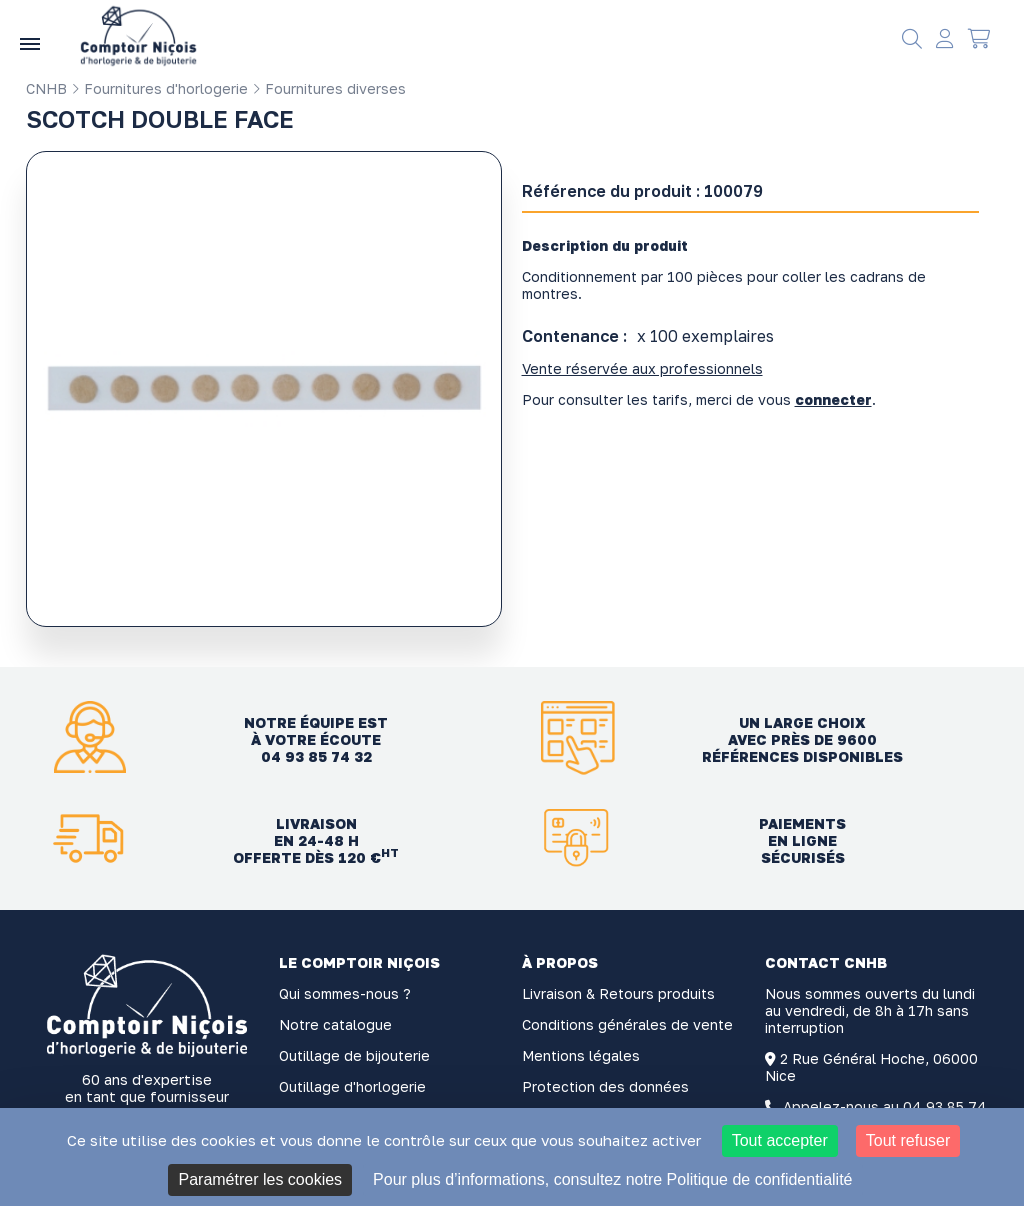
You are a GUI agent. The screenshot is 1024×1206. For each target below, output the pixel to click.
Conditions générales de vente (627, 1024)
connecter (833, 399)
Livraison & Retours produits (618, 993)
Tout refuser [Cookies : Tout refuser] (908, 1140)
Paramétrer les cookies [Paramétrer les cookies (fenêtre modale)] (260, 1179)
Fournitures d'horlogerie (159, 88)
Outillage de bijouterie (354, 1055)
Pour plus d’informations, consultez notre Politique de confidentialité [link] (612, 1179)
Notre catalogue (335, 1024)
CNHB (46, 88)
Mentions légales (581, 1055)
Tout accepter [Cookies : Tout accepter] (780, 1140)
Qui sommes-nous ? (345, 993)
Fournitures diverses (329, 88)
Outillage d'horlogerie (352, 1086)
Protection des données (605, 1086)
